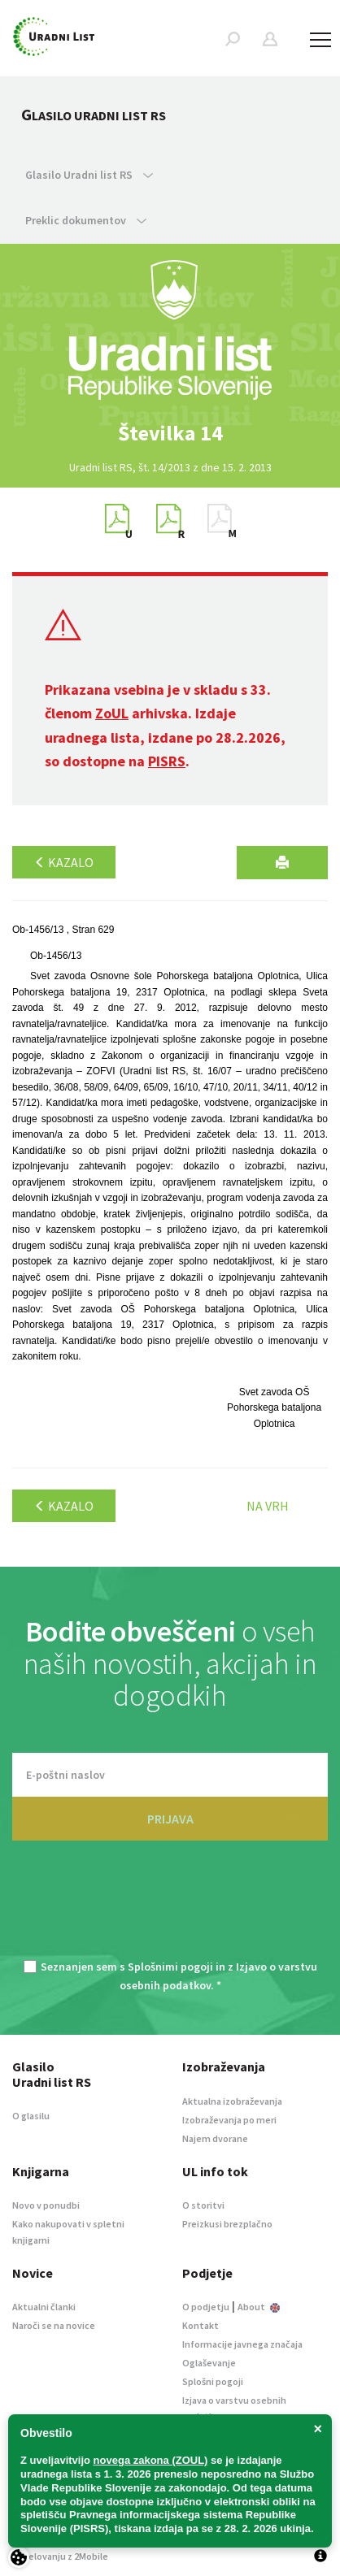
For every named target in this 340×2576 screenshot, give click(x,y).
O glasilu (31, 2116)
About (259, 2307)
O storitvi (203, 2205)
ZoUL (112, 713)
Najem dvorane (215, 2138)
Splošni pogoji (212, 2381)
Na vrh (267, 1506)
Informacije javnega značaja (242, 2344)
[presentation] (170, 1909)
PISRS (166, 761)
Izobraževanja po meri (229, 2120)
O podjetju (205, 2307)
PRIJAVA (170, 1819)
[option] (170, 433)
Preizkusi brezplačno (227, 2224)
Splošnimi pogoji (170, 1966)
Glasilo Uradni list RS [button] (89, 174)
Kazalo (64, 862)
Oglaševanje (209, 2363)
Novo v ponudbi (46, 2205)
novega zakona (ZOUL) (151, 2460)
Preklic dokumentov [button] (85, 220)
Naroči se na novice (53, 2325)
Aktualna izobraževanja (232, 2101)
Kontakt (200, 2325)
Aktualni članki (44, 2307)
